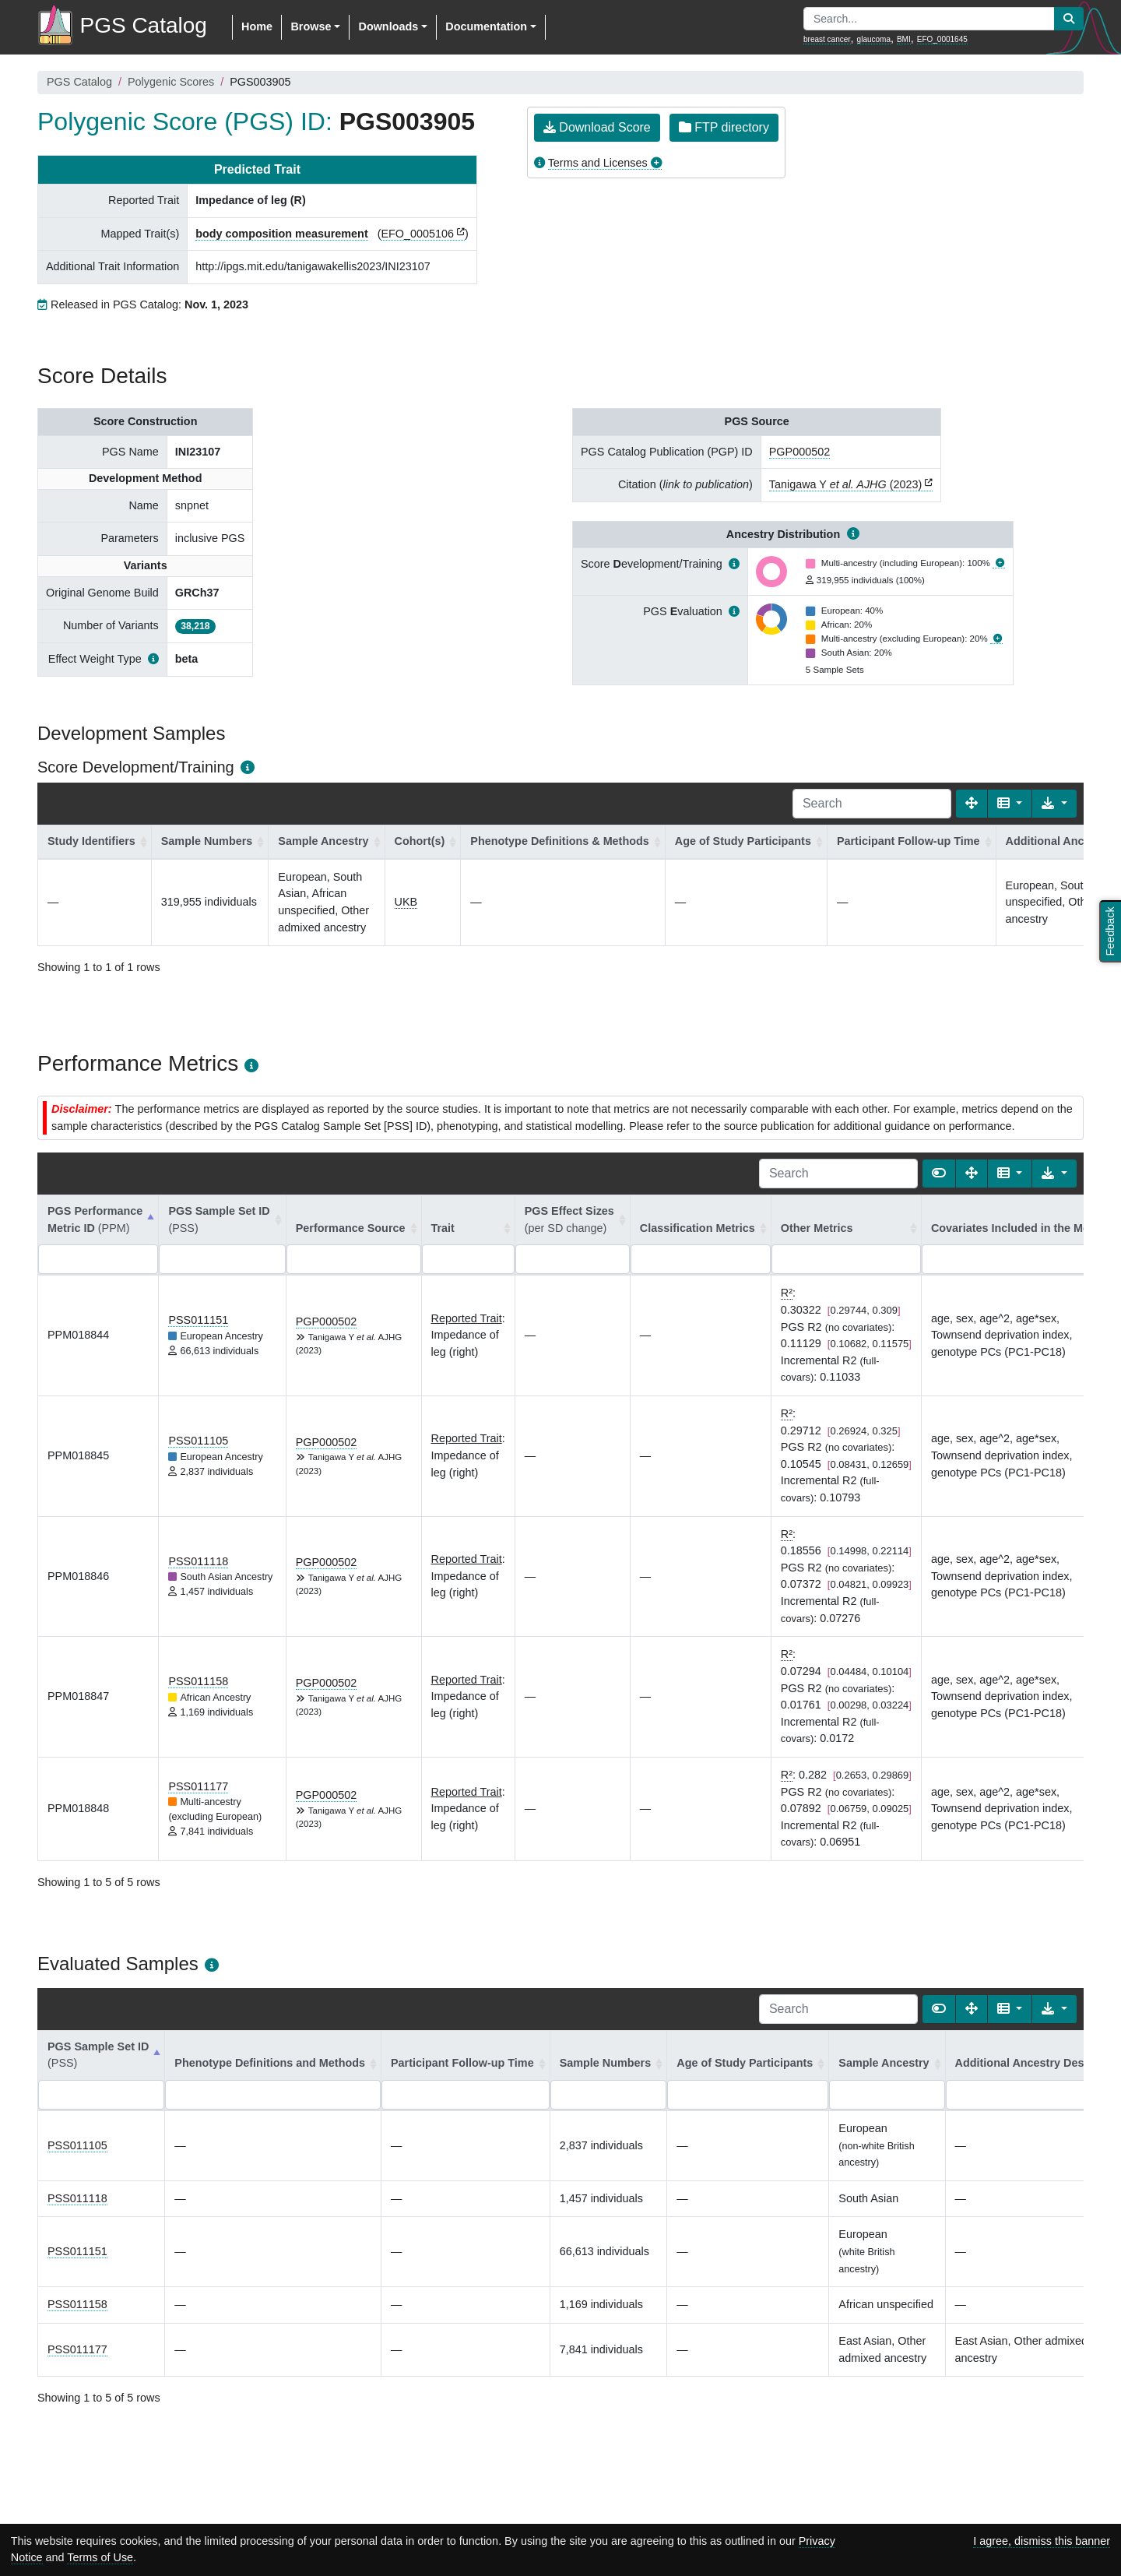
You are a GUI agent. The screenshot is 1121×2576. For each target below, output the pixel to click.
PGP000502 (799, 451)
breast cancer (827, 39)
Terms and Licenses (598, 163)
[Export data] (1054, 803)
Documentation (486, 26)
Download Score (597, 127)
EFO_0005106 (417, 233)
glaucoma (874, 39)
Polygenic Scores (171, 82)
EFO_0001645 (942, 39)
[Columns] (1010, 803)
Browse (310, 26)
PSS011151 (198, 1320)
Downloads (388, 26)
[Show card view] (939, 1173)
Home (256, 26)
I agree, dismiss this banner (1041, 2541)
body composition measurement (281, 233)
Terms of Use (100, 2557)
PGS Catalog (79, 82)
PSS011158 (198, 1681)
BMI (904, 39)
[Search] (871, 803)
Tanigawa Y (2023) (845, 484)
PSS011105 (198, 1440)
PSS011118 (198, 1561)
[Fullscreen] (971, 803)
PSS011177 (198, 1786)
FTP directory (724, 127)
